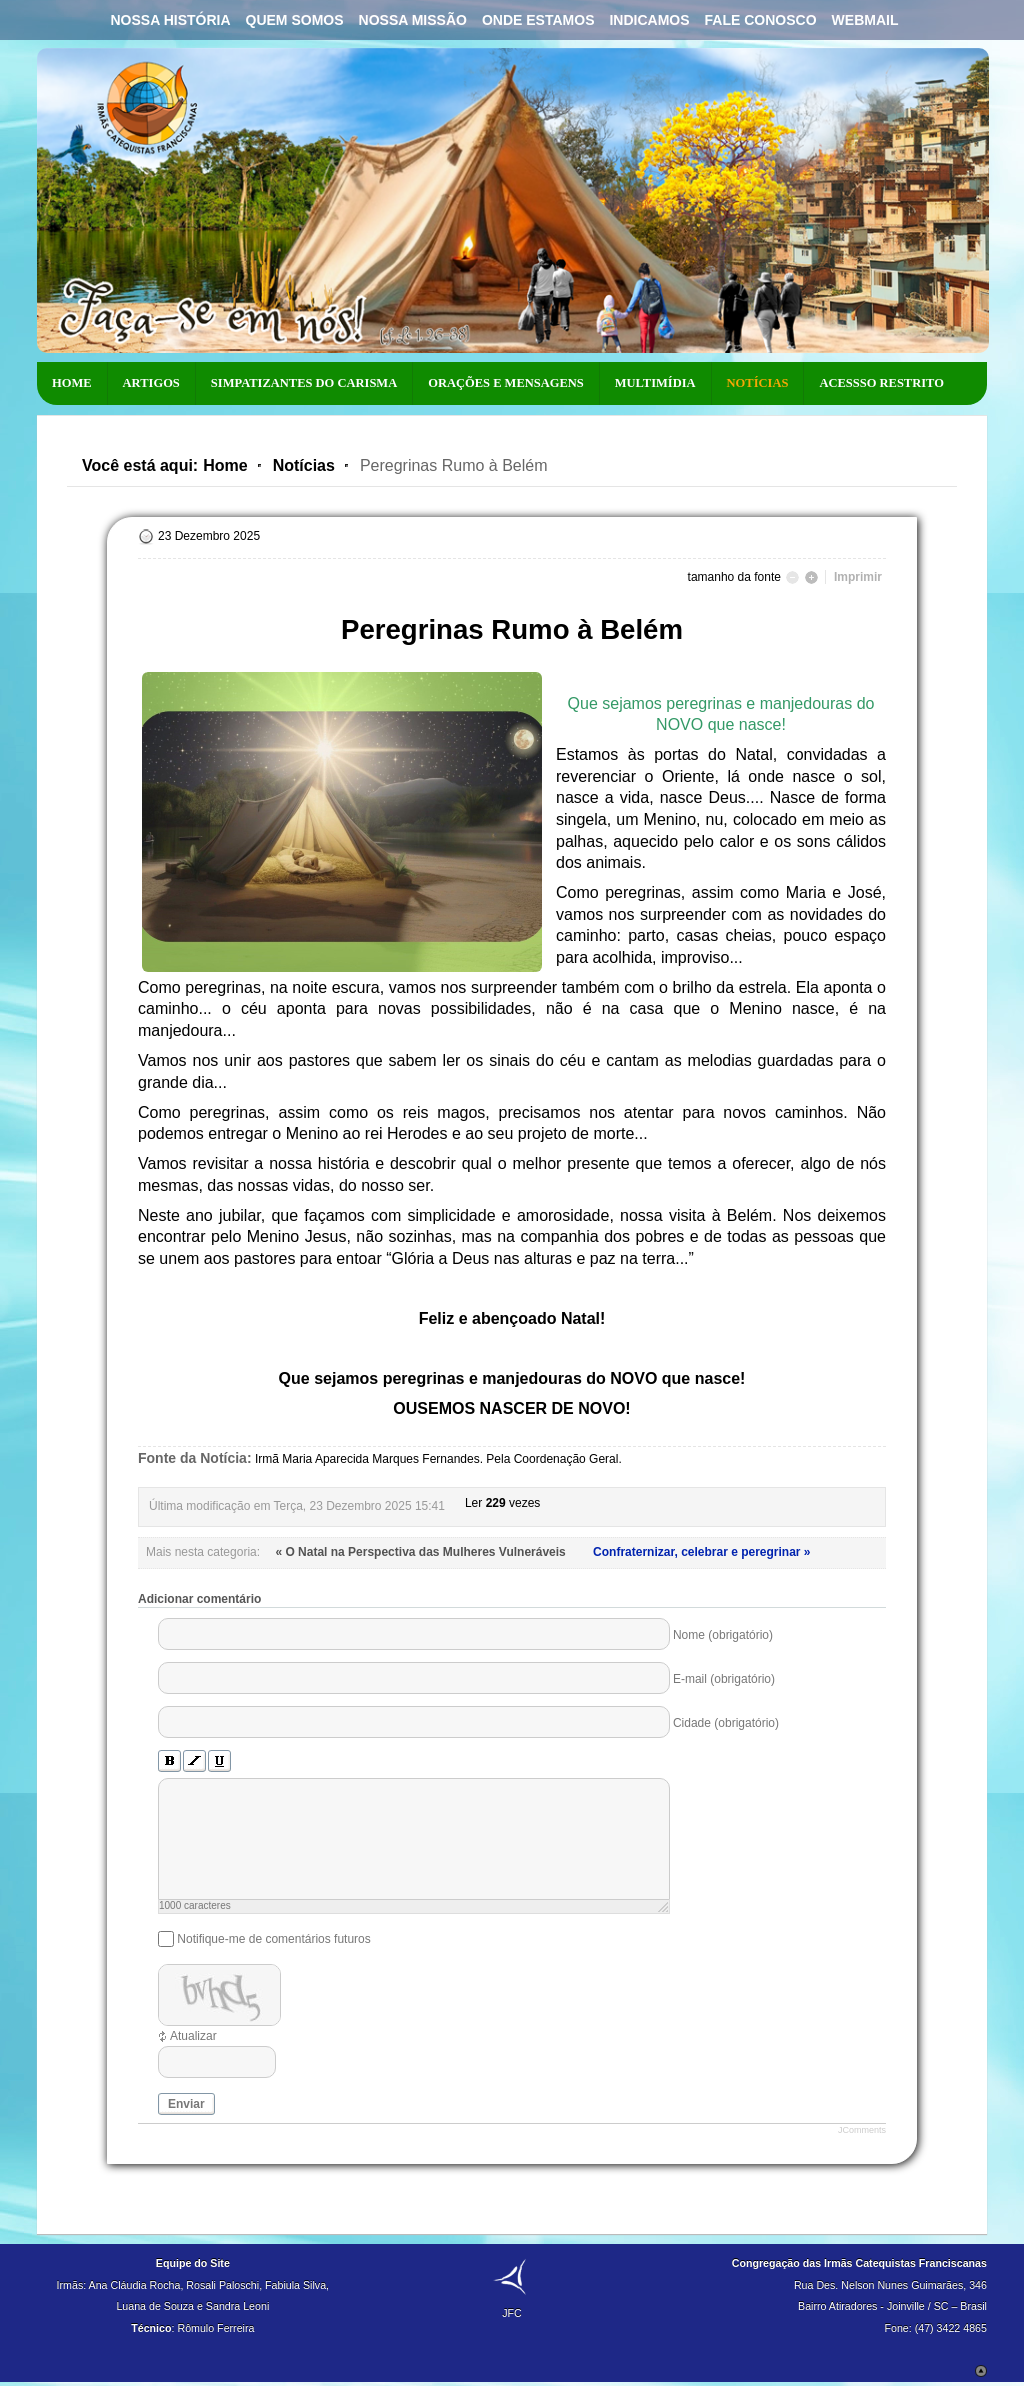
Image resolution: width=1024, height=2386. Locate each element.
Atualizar (193, 2036)
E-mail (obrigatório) (724, 1679)
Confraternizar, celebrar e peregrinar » (701, 1552)
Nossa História (170, 20)
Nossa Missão (413, 20)
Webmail (865, 20)
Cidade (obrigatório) (726, 1723)
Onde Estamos (538, 20)
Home (225, 465)
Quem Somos (295, 20)
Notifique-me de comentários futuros (273, 1939)
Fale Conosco (761, 20)
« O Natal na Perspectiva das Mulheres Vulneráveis (422, 1552)
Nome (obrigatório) (723, 1635)
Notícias (304, 465)
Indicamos (649, 20)
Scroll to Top (981, 2371)
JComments (862, 2130)
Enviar (186, 2104)
